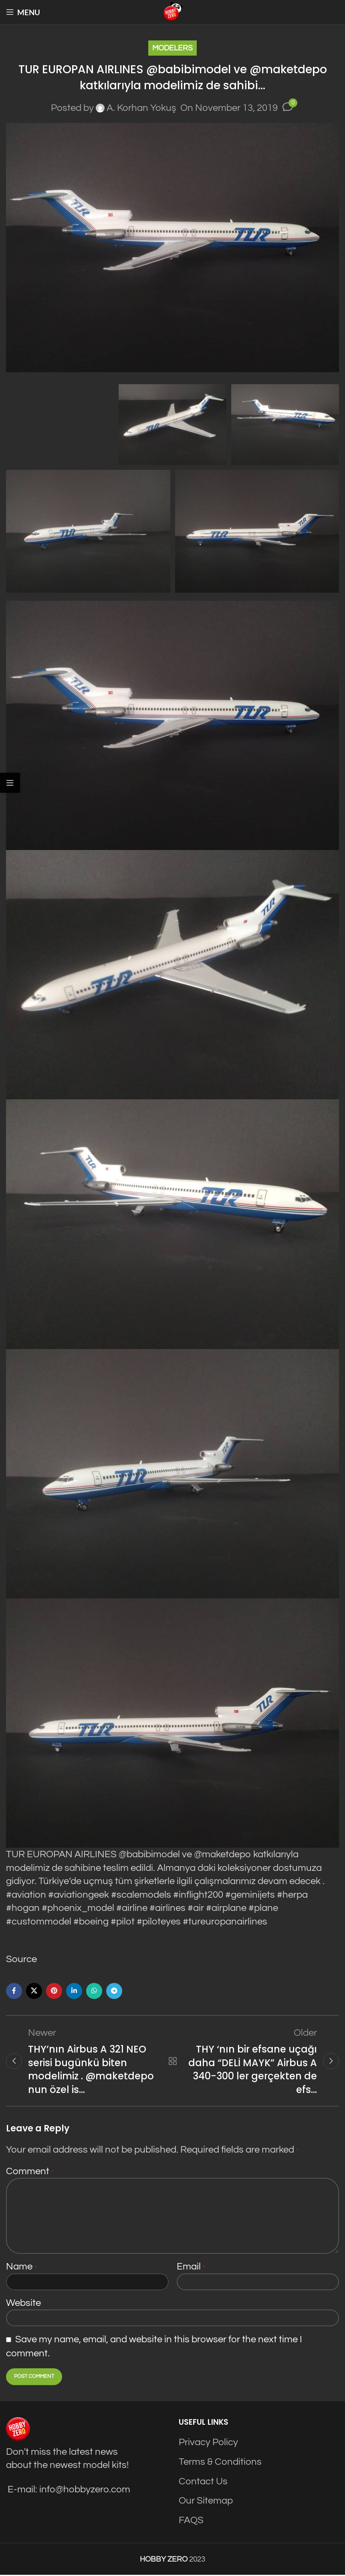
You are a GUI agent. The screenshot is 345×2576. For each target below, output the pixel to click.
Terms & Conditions (220, 2463)
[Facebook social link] (14, 1991)
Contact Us (203, 2483)
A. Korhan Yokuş (141, 108)
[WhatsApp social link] (94, 1991)
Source (21, 1959)
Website (23, 2304)
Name (21, 2268)
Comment (30, 2172)
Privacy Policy (208, 2444)
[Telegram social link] (114, 1991)
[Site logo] (173, 11)
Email (191, 2268)
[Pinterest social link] (54, 1991)
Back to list (172, 2061)
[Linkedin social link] (74, 1991)
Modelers (172, 48)
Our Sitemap (206, 2502)
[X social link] (34, 1991)
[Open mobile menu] (23, 12)
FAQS (191, 2521)
